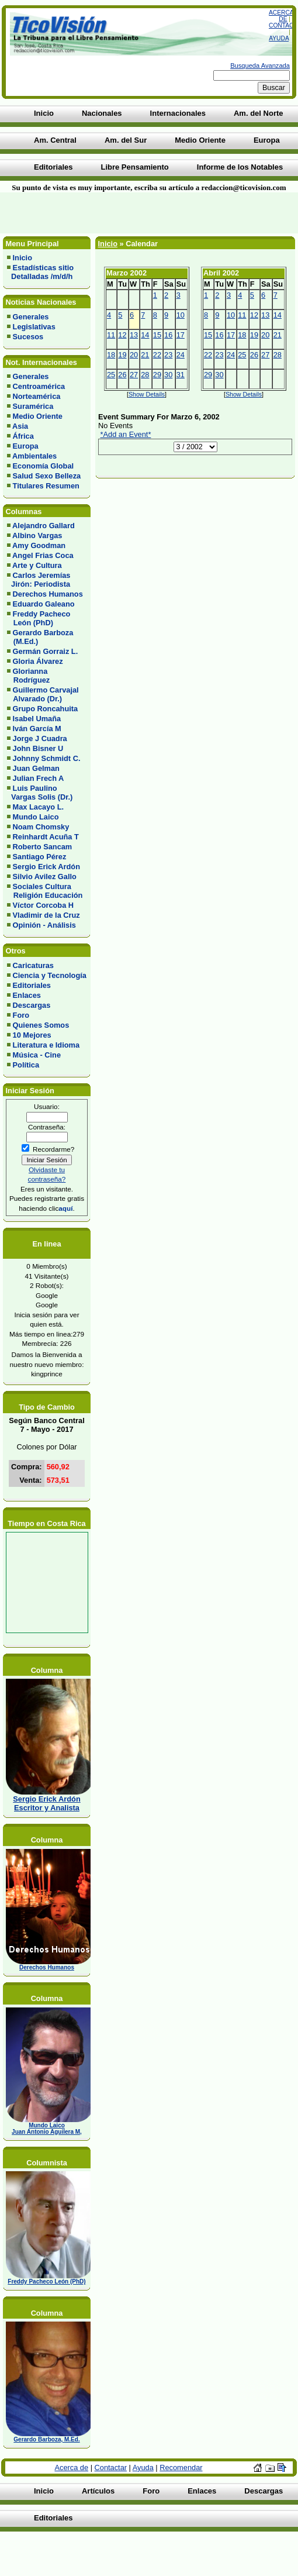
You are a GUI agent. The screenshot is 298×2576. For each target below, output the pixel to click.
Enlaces (27, 995)
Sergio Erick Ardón (46, 866)
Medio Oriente (38, 416)
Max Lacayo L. (38, 807)
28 (145, 374)
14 (145, 334)
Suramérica (33, 406)
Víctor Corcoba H (43, 905)
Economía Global (43, 466)
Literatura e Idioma (46, 1045)
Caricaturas (33, 965)
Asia (20, 426)
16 (168, 334)
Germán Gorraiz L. (45, 651)
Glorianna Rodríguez (28, 675)
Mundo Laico (36, 816)
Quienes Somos (41, 1025)
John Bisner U (38, 748)
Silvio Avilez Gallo (45, 876)
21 (145, 354)
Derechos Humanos (48, 594)
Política (26, 1064)
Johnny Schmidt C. (47, 758)
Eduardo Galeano (44, 604)
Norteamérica (37, 396)
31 (180, 374)
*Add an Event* (126, 434)
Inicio (22, 257)
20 (134, 354)
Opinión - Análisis (44, 925)
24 (180, 354)
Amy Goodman (38, 545)
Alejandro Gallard (43, 525)
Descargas (32, 1005)
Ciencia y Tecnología (49, 975)
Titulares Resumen (46, 485)
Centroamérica (39, 386)
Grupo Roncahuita (45, 708)
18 (111, 354)
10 (180, 315)
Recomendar (181, 2467)
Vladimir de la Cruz (46, 915)
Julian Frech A (38, 778)
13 (134, 334)
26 (122, 374)
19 (122, 354)
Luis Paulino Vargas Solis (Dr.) (39, 792)
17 (180, 334)
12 (122, 334)
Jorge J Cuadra (40, 738)
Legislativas (34, 326)
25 (111, 374)
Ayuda (279, 38)
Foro (21, 1015)
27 (134, 374)
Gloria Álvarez (38, 661)
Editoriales (32, 985)
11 (111, 334)
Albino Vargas (37, 535)
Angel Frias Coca (43, 555)
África (23, 436)
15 (157, 334)
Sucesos (28, 336)
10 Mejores (32, 1035)
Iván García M (37, 728)
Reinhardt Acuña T (46, 836)
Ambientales (34, 456)
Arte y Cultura (37, 565)
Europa (26, 446)
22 (157, 354)
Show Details (147, 394)
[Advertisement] (139, 212)
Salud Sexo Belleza (47, 475)
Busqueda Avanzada (260, 65)
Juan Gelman (36, 768)
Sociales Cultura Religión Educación (44, 891)
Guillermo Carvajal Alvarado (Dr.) (43, 694)
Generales (31, 316)
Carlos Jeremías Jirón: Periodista (38, 579)
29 (157, 374)
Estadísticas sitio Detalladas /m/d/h (40, 272)
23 (168, 354)
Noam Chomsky (41, 826)
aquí (65, 1208)
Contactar (111, 2467)
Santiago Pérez (40, 856)
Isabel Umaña (37, 718)
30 (168, 374)
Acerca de (281, 15)
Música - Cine (37, 1055)
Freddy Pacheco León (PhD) (38, 618)
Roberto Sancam (42, 846)
